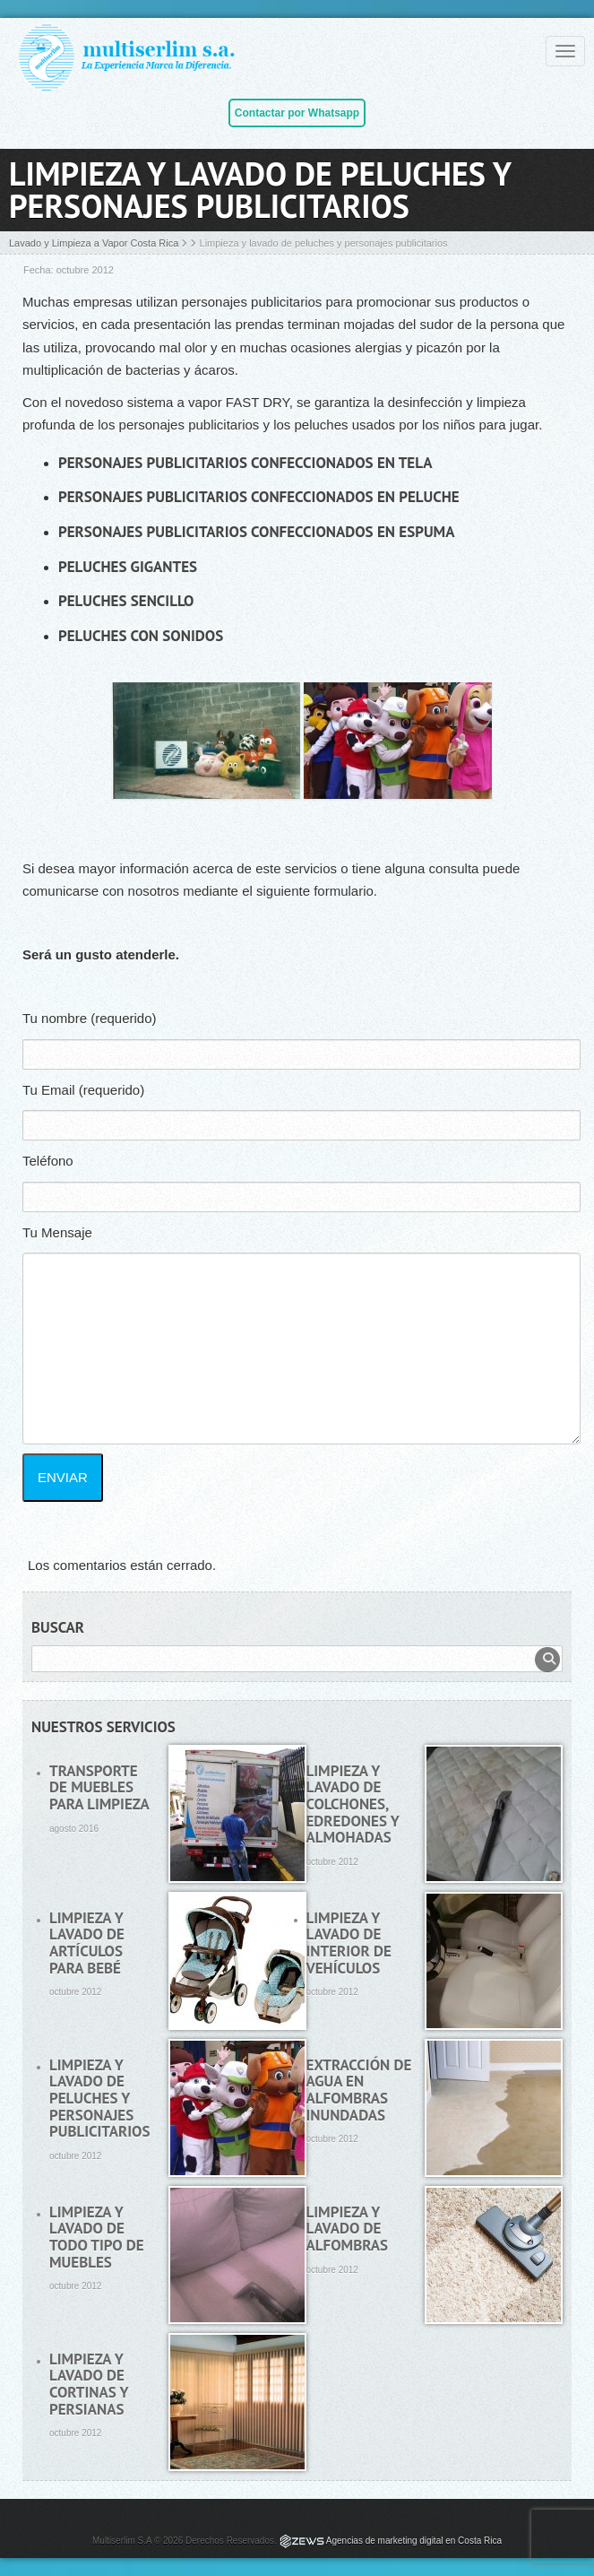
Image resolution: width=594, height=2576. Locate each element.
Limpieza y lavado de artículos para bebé (87, 1943)
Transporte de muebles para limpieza (99, 1787)
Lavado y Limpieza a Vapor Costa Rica (93, 243)
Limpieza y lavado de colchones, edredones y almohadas (353, 1804)
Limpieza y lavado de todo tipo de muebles (96, 2237)
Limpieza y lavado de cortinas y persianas (88, 2384)
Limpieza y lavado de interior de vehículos (349, 1943)
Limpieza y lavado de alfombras (347, 2228)
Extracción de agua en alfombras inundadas (359, 2090)
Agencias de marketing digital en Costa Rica (414, 2541)
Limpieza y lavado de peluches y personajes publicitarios (99, 2098)
